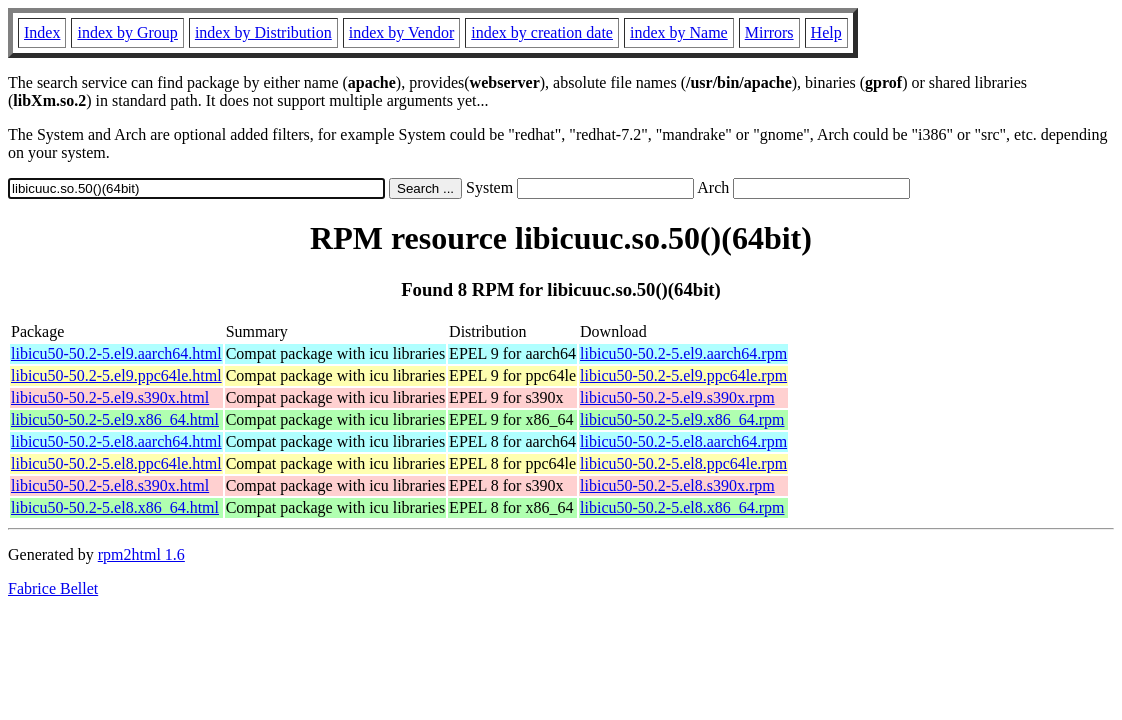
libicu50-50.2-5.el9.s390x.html (110, 397)
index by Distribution (263, 32)
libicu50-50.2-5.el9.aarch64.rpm (683, 353)
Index (42, 32)
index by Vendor (401, 32)
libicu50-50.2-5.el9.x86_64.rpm (682, 419)
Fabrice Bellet (53, 588)
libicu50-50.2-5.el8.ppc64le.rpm (683, 463)
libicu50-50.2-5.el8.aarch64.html (116, 441)
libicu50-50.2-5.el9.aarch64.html (116, 353)
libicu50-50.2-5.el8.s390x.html (110, 485)
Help (826, 32)
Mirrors (769, 32)
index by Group (127, 32)
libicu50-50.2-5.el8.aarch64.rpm (683, 441)
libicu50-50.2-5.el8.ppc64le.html (116, 463)
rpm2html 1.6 (141, 554)
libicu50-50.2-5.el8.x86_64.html (115, 507)
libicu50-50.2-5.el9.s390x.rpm (677, 397)
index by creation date (542, 32)
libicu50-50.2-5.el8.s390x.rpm (677, 485)
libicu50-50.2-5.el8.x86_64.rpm (682, 507)
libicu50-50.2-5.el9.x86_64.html (115, 419)
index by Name (679, 32)
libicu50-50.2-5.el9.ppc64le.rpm (683, 375)
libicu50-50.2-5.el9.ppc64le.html (116, 375)
